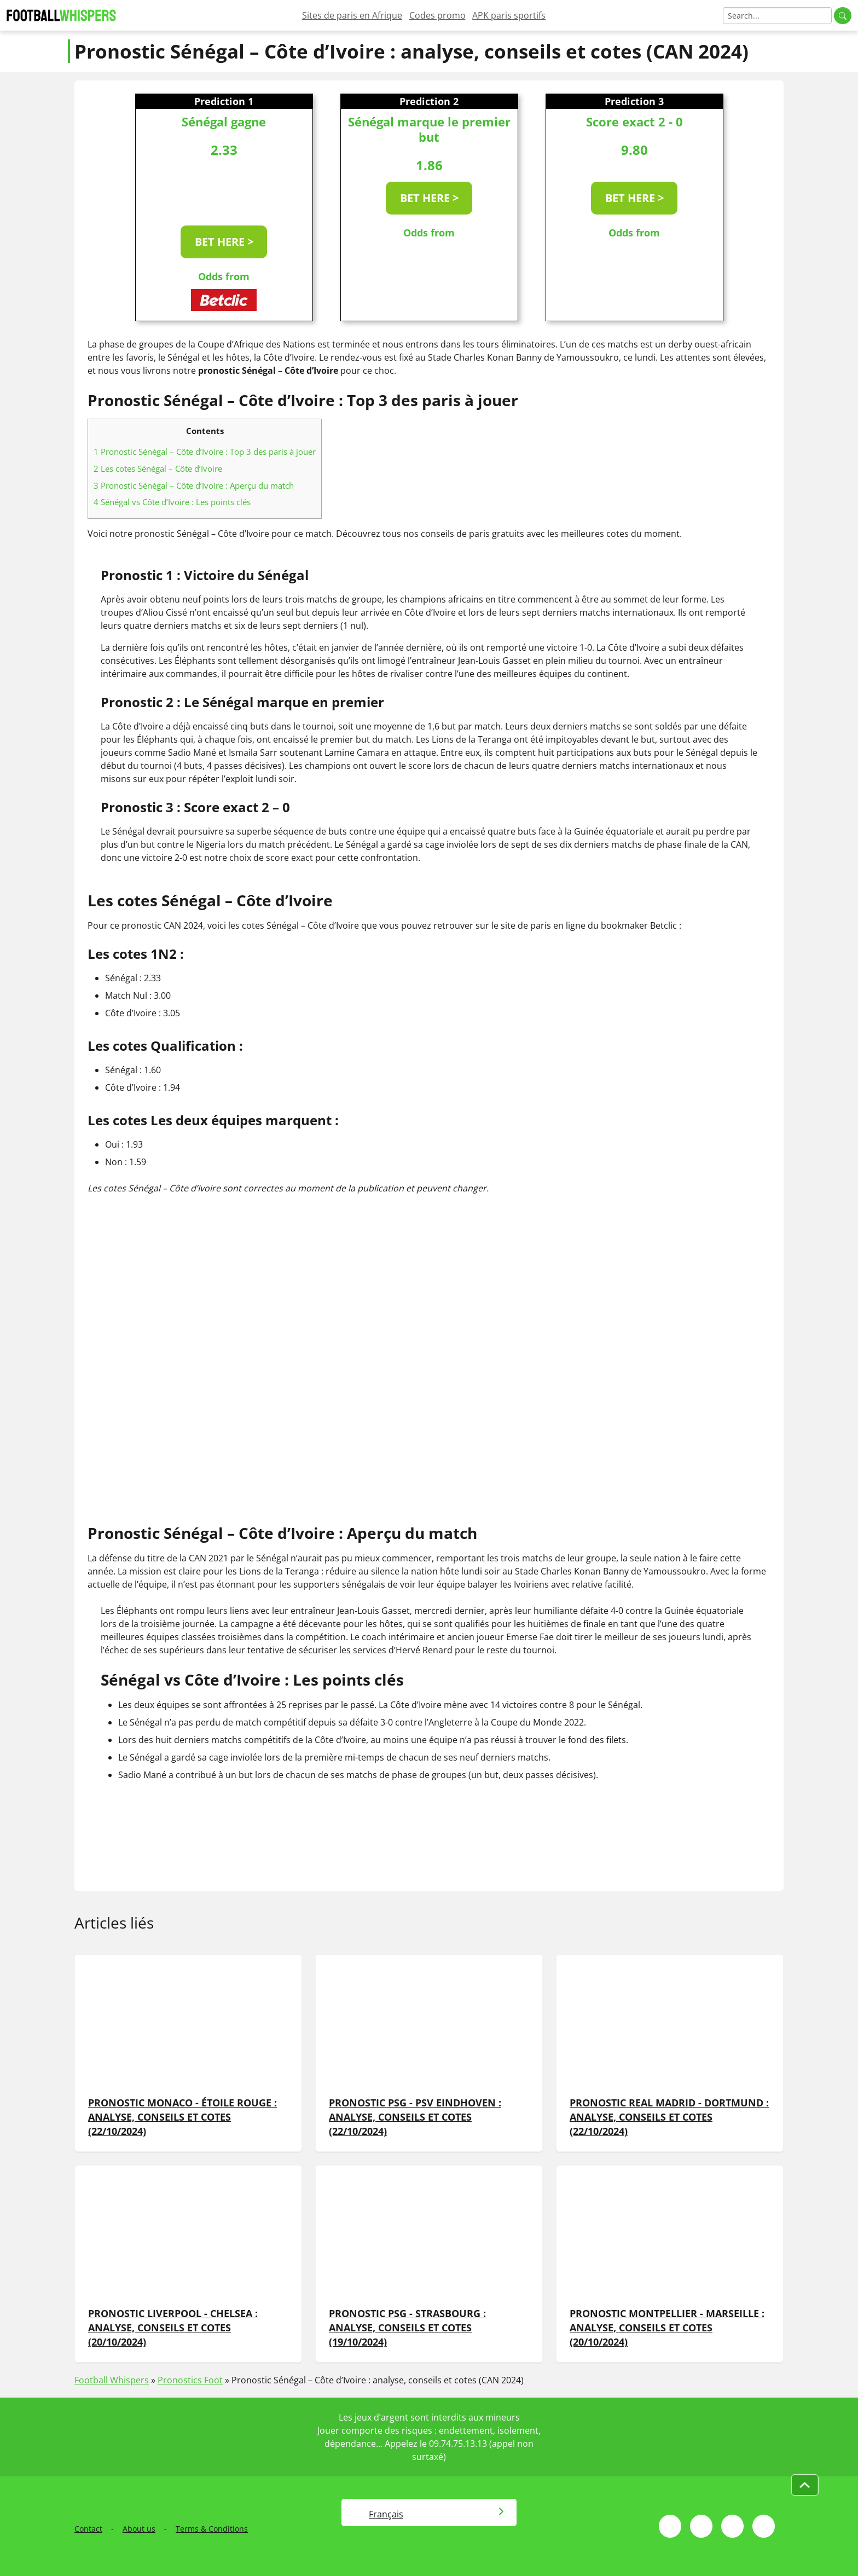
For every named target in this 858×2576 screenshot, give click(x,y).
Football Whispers (111, 2380)
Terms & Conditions (212, 2528)
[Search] (777, 15)
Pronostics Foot (190, 2380)
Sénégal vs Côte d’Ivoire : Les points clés (172, 501)
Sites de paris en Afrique (352, 15)
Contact (88, 2528)
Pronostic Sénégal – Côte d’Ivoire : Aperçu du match (194, 485)
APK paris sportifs (509, 15)
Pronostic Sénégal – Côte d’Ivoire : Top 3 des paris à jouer (205, 451)
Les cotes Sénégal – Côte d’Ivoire (158, 468)
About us (139, 2528)
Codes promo (437, 15)
